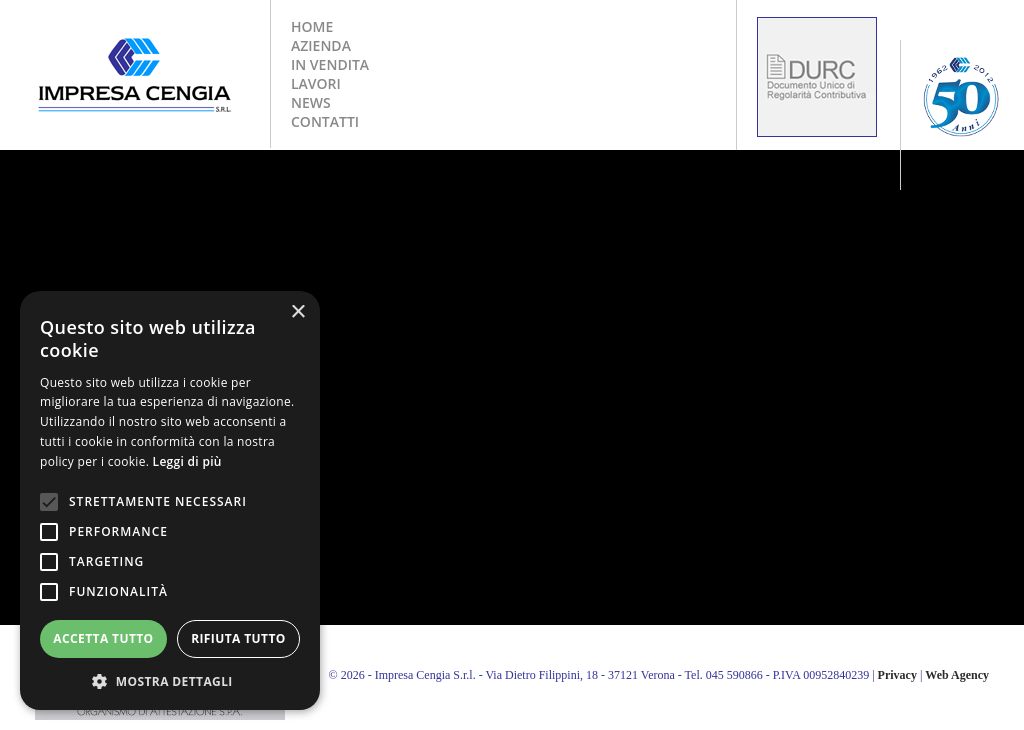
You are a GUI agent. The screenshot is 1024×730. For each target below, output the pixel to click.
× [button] (297, 312)
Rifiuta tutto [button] (238, 638)
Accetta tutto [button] (103, 638)
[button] (170, 680)
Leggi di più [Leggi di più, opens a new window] (187, 461)
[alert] (170, 500)
